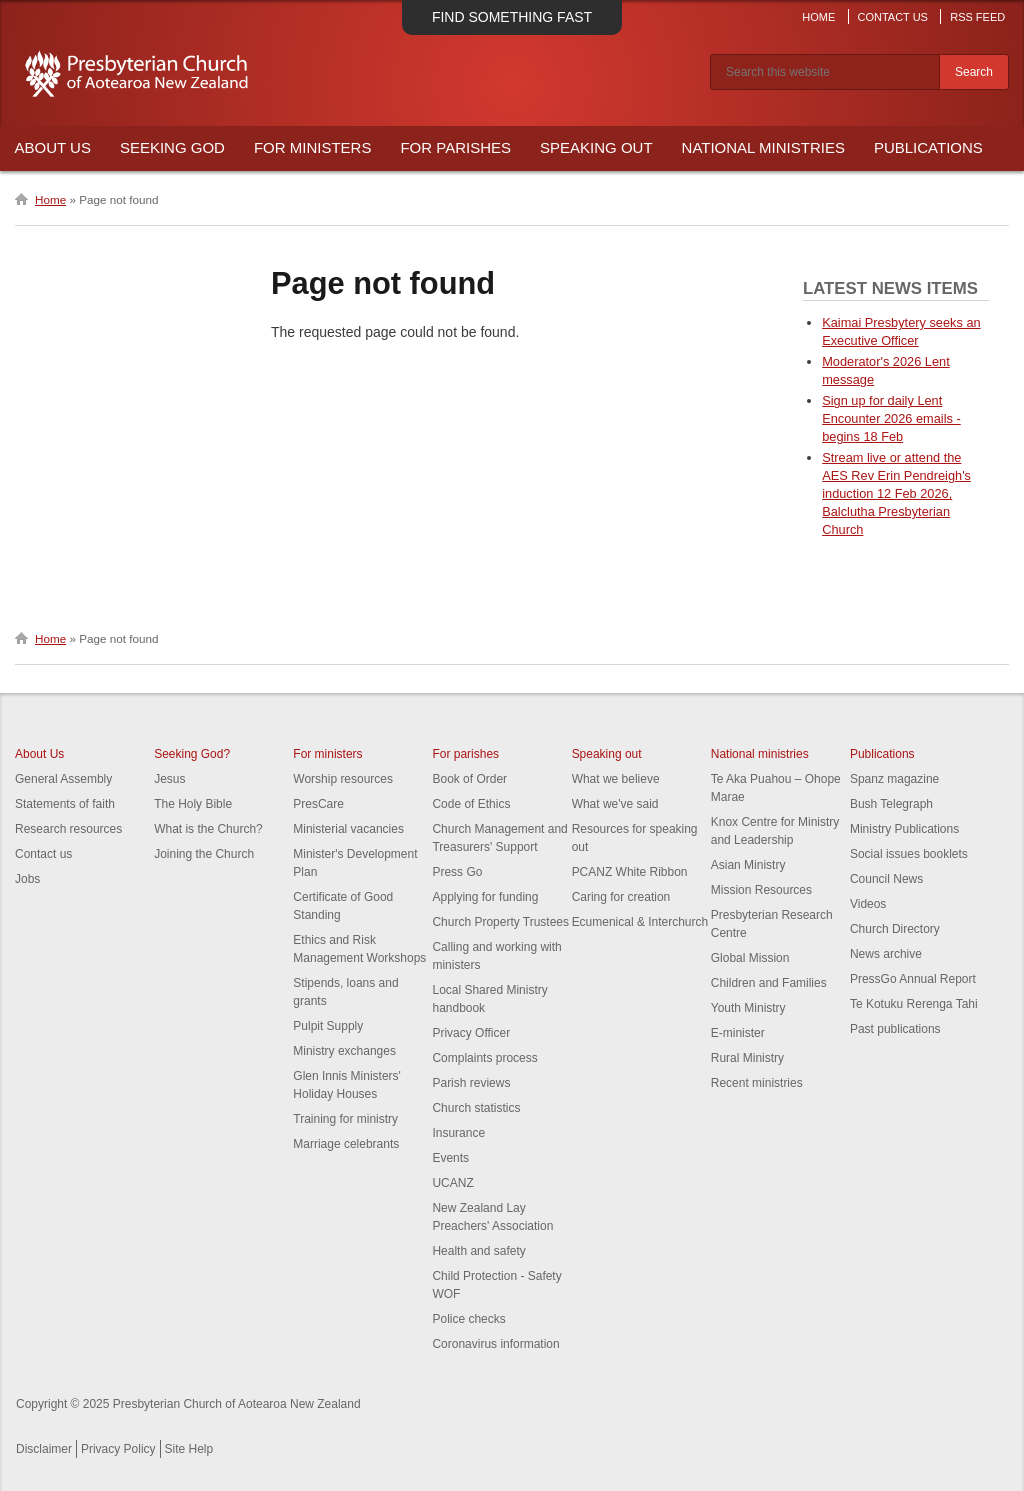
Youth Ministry (748, 1008)
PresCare (318, 804)
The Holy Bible (193, 804)
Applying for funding (485, 897)
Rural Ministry (747, 1058)
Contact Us (892, 17)
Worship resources (343, 779)
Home (818, 17)
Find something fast (512, 17)
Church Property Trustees (500, 922)
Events (450, 1158)
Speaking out (607, 754)
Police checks (468, 1319)
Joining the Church (204, 854)
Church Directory (895, 929)
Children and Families (769, 983)
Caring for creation (621, 897)
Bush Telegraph (891, 804)
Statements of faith (65, 804)
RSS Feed (977, 17)
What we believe (616, 779)
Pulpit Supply (328, 1026)
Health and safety (478, 1251)
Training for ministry (345, 1119)
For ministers (327, 754)
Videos (868, 904)
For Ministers (313, 147)
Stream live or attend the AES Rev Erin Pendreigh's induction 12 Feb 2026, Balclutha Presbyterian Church (896, 493)
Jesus (169, 779)
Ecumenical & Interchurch (640, 922)
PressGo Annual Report (913, 979)
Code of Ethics (471, 804)
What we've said (615, 804)
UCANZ (452, 1183)
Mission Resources (761, 890)
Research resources (68, 829)
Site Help (189, 1449)
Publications (928, 147)
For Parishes (455, 147)
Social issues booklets (909, 854)
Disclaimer (44, 1449)
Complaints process (484, 1058)
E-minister (738, 1033)
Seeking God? (192, 754)
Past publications (895, 1029)
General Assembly (63, 779)
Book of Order (469, 779)
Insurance (458, 1133)
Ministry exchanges (344, 1051)
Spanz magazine (894, 779)
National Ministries (763, 147)
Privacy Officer (471, 1033)
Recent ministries (757, 1083)
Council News (886, 879)
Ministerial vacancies (348, 829)
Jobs (27, 879)
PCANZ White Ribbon (630, 872)
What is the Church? (208, 829)
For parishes (465, 754)
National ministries (760, 754)
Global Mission (750, 958)
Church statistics (476, 1108)
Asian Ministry (748, 865)
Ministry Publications (904, 829)
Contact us (43, 854)
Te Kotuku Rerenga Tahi (914, 1004)
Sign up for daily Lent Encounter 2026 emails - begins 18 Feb (891, 418)
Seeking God (172, 147)
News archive (886, 954)
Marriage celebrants (346, 1144)
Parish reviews (471, 1083)
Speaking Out (596, 147)
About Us (53, 147)
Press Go (457, 872)
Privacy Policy (118, 1449)
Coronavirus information (495, 1344)
